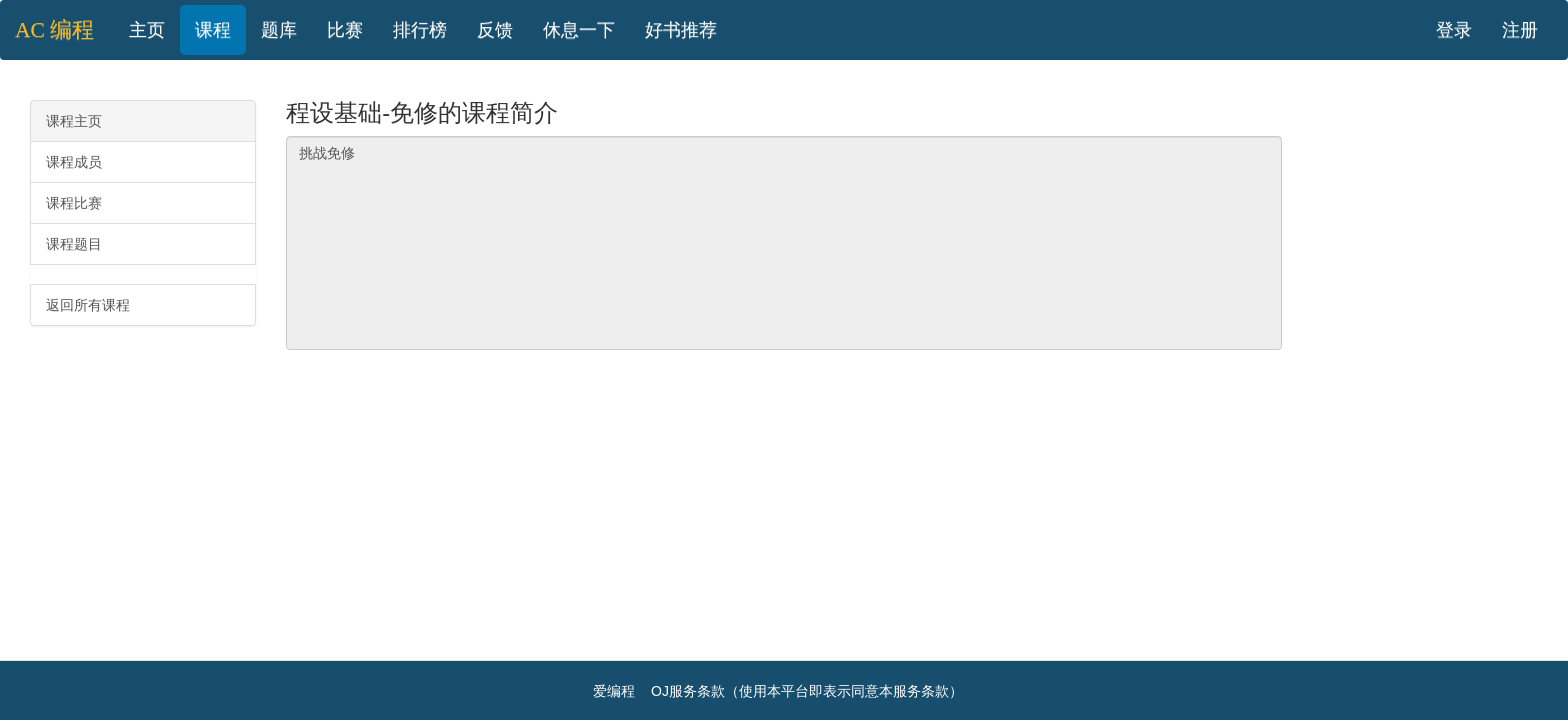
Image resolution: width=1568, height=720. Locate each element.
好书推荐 (681, 30)
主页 (147, 30)
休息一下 (579, 30)
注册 (1520, 30)
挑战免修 (783, 243)
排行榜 (420, 30)
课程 (213, 30)
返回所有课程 (88, 305)
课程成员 (74, 162)
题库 (279, 30)
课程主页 (74, 121)
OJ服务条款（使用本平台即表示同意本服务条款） (807, 691)
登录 (1454, 30)
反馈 (495, 30)
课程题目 (74, 244)
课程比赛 (74, 203)
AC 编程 (54, 30)
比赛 (345, 30)
